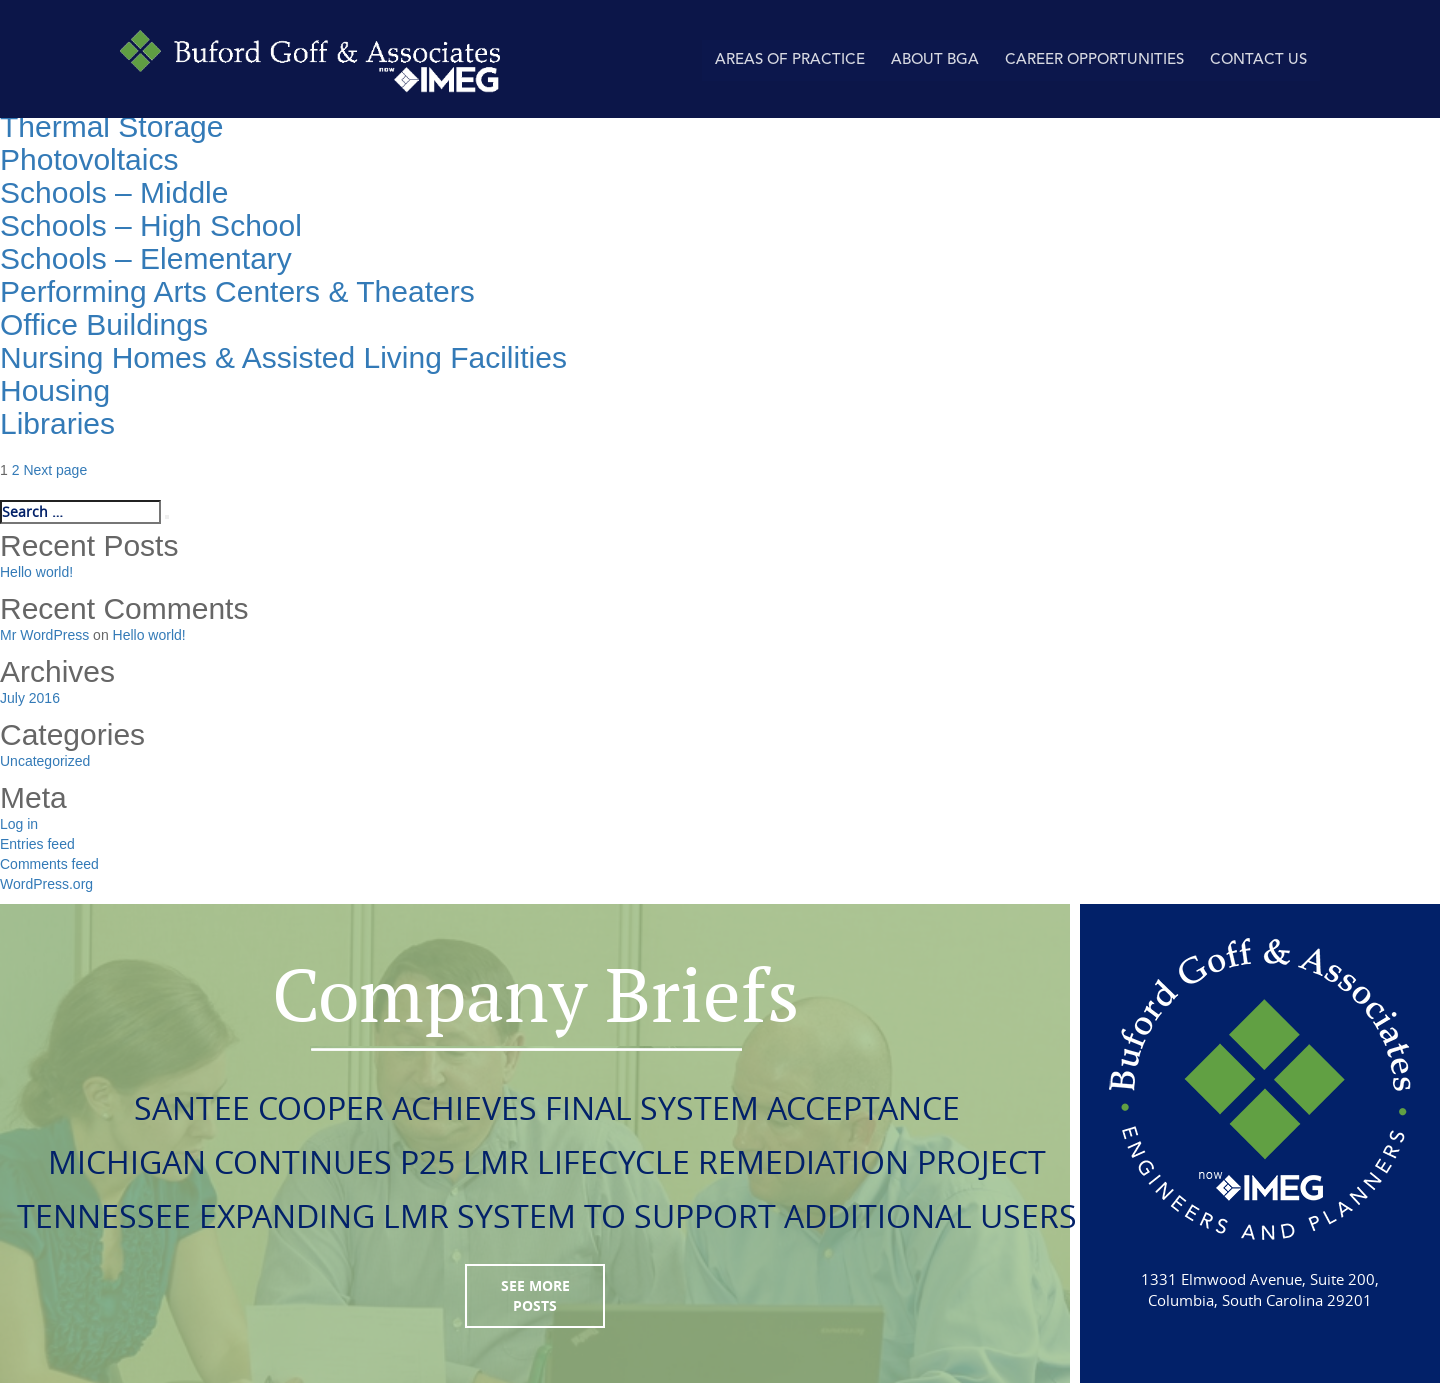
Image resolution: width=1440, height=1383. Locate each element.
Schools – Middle (114, 192)
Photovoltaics (89, 159)
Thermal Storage (111, 126)
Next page (55, 470)
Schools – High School (151, 225)
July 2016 (30, 698)
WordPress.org (46, 884)
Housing (55, 390)
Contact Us (1258, 60)
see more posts (535, 1295)
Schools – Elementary (146, 258)
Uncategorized (45, 761)
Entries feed (37, 844)
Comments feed (49, 864)
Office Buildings (104, 324)
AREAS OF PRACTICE (790, 60)
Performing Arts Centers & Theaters (237, 291)
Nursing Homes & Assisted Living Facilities (283, 357)
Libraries (57, 423)
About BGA (935, 60)
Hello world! (36, 572)
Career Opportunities (1094, 60)
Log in (19, 824)
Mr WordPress (44, 635)
